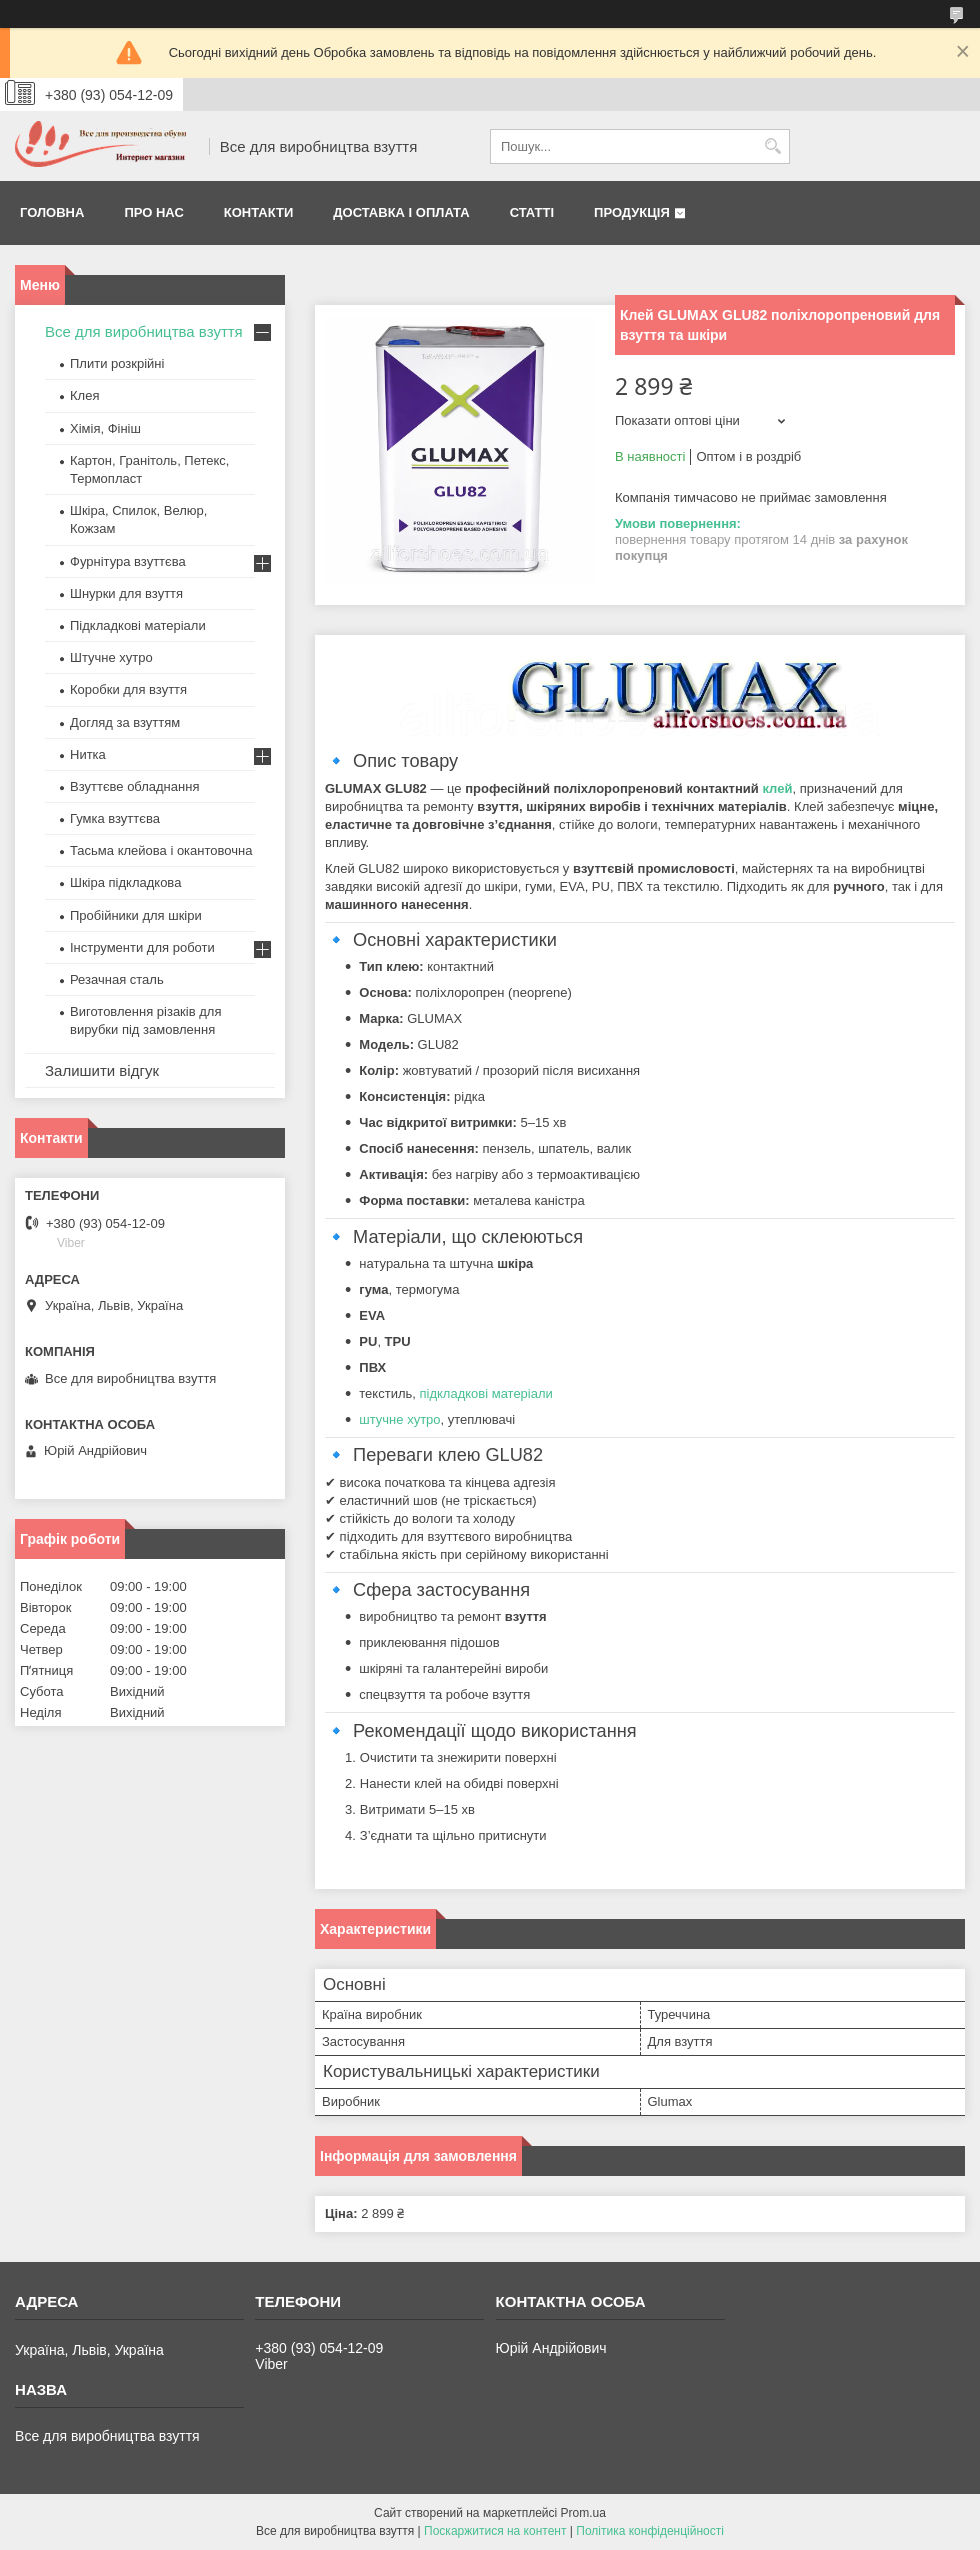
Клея (84, 395)
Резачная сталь (117, 979)
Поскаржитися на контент (495, 2531)
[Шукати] (772, 146)
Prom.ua (583, 2513)
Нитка (88, 754)
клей (777, 788)
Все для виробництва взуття (144, 331)
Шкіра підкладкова (125, 882)
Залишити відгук (102, 1070)
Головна (52, 212)
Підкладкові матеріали (138, 625)
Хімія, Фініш (105, 428)
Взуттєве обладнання (134, 786)
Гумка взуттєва (115, 818)
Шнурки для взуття (126, 593)
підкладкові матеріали (485, 1393)
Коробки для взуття (128, 689)
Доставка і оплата (401, 212)
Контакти (259, 212)
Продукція (632, 212)
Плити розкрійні (117, 363)
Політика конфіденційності (650, 2531)
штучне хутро (399, 1419)
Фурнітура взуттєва (128, 561)
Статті (532, 212)
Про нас (153, 212)
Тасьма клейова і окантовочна (161, 850)
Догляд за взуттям (125, 722)
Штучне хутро (111, 657)
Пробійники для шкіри (136, 915)
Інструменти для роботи (142, 947)
